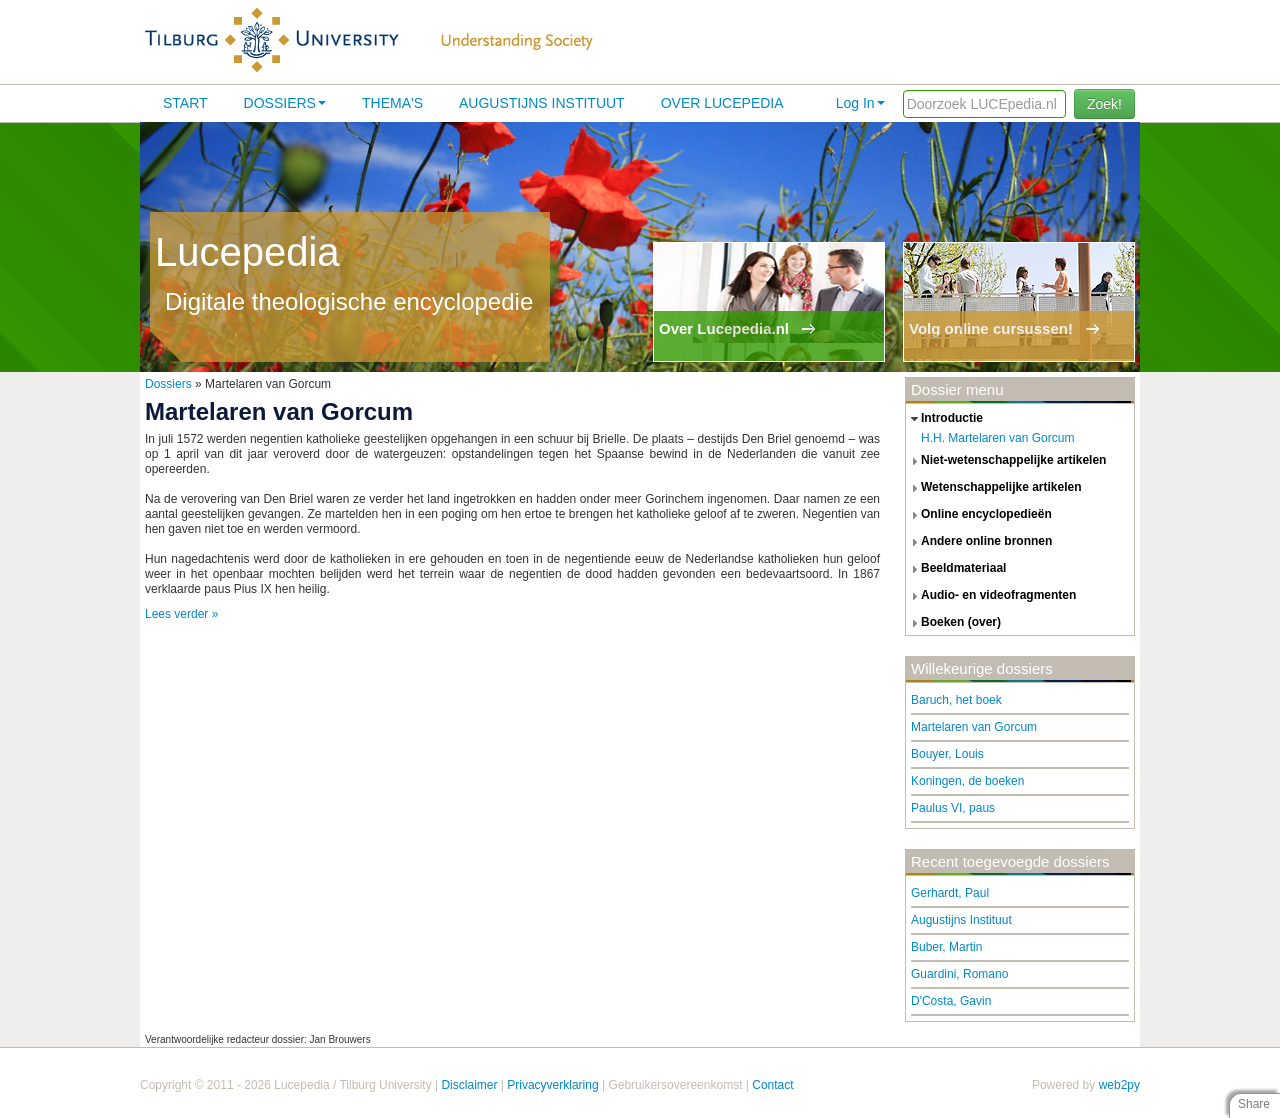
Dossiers (285, 103)
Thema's (392, 103)
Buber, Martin (946, 947)
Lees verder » (181, 614)
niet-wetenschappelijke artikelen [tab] (1006, 461)
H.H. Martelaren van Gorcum (997, 438)
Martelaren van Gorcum (974, 727)
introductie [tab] (944, 419)
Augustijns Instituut (542, 103)
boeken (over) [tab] (953, 623)
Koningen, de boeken (967, 781)
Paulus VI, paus (953, 808)
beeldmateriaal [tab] (956, 569)
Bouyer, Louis (947, 754)
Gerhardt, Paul (950, 893)
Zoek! (1104, 104)
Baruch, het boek (956, 700)
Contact (772, 1085)
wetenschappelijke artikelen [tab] (994, 488)
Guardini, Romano (959, 974)
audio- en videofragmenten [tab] (991, 596)
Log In (860, 103)
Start (185, 103)
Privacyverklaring (552, 1085)
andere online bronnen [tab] (979, 542)
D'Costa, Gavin (951, 1001)
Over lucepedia (722, 103)
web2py (1119, 1085)
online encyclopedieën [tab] (979, 515)
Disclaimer (469, 1085)
